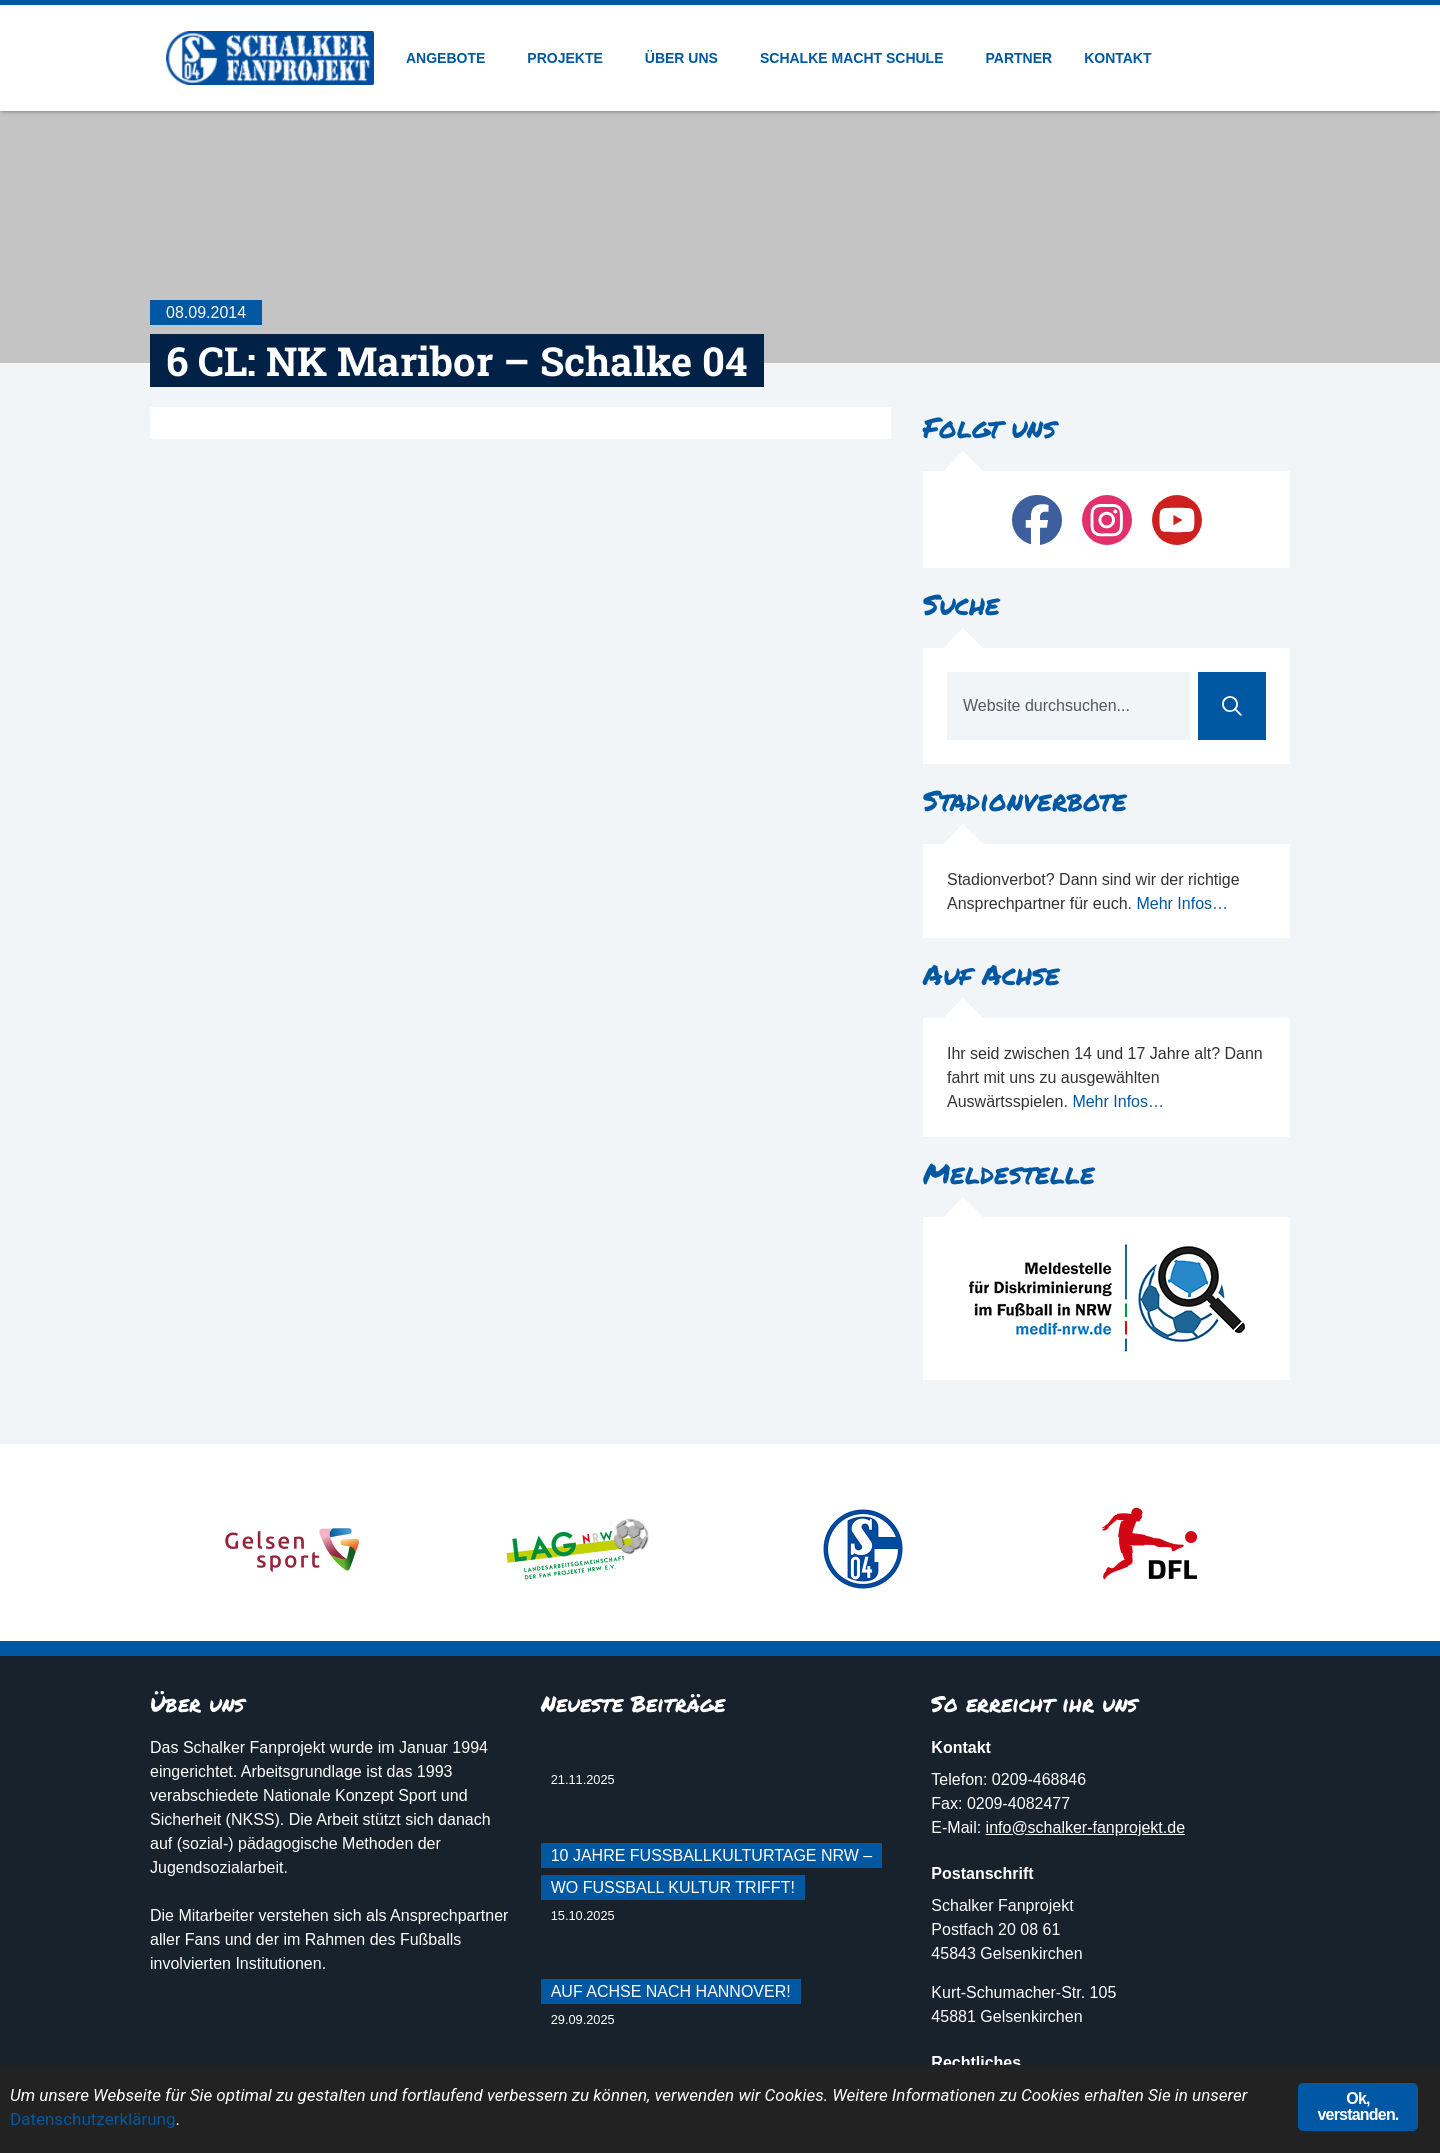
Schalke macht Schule (857, 58)
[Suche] (1232, 706)
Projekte (569, 58)
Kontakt (1117, 58)
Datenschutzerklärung (92, 2119)
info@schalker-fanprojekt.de (1085, 1827)
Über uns (686, 58)
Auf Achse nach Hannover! (671, 1991)
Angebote (450, 58)
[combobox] (1068, 706)
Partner (1019, 58)
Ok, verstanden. (1357, 2106)
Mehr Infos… (1182, 903)
